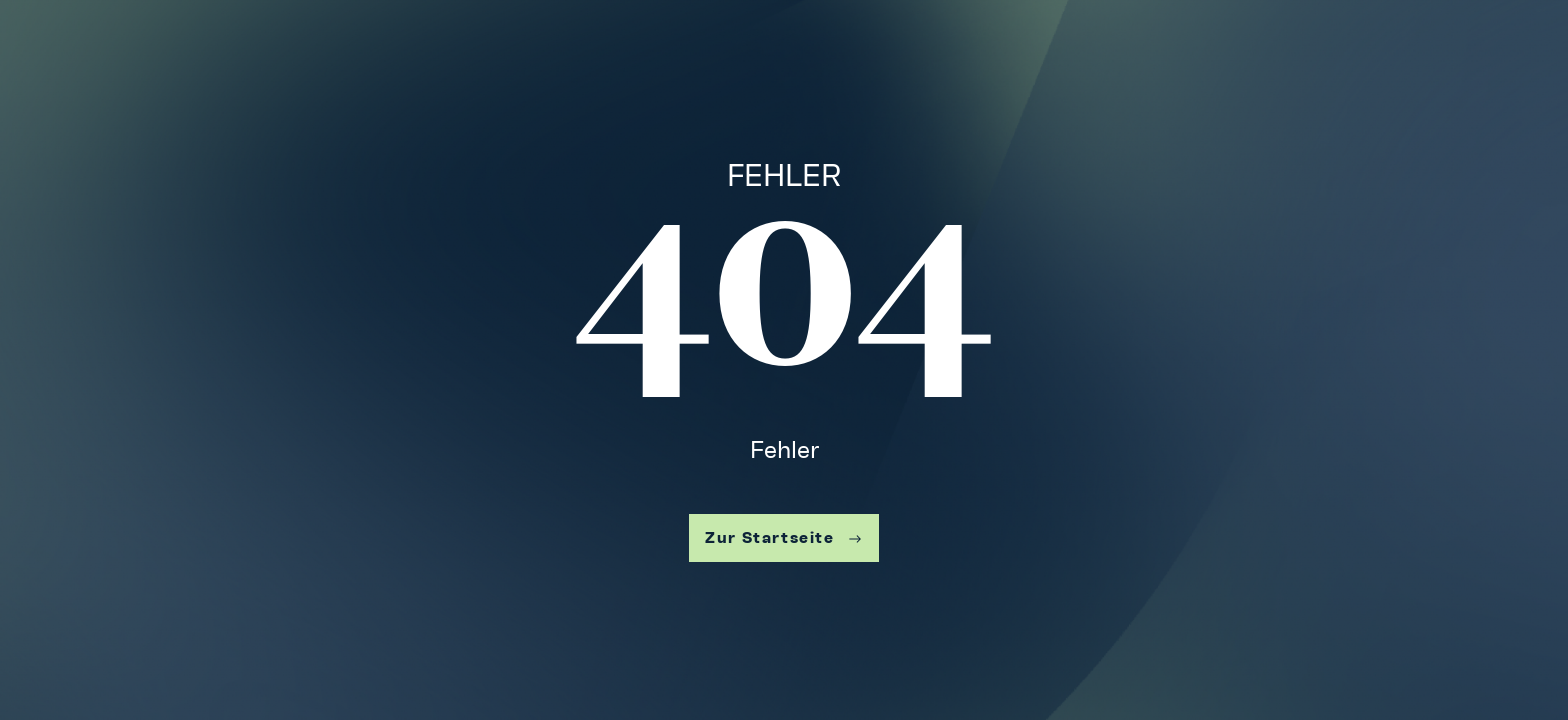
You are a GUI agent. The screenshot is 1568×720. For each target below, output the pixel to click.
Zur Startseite (783, 537)
